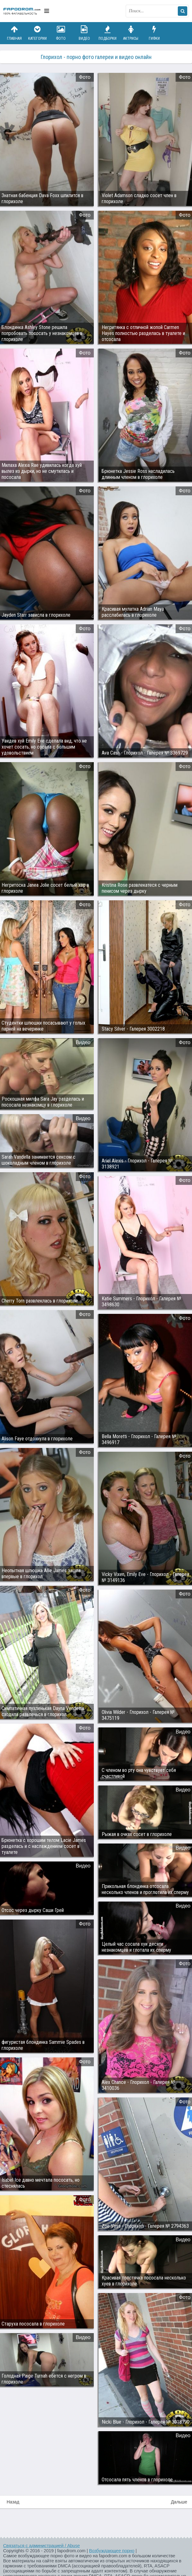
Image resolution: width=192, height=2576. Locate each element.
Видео (84, 33)
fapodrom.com (22, 11)
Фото (61, 33)
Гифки (154, 33)
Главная (14, 33)
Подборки (108, 33)
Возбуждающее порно (111, 2550)
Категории (38, 33)
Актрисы (131, 33)
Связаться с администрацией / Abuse (41, 2545)
